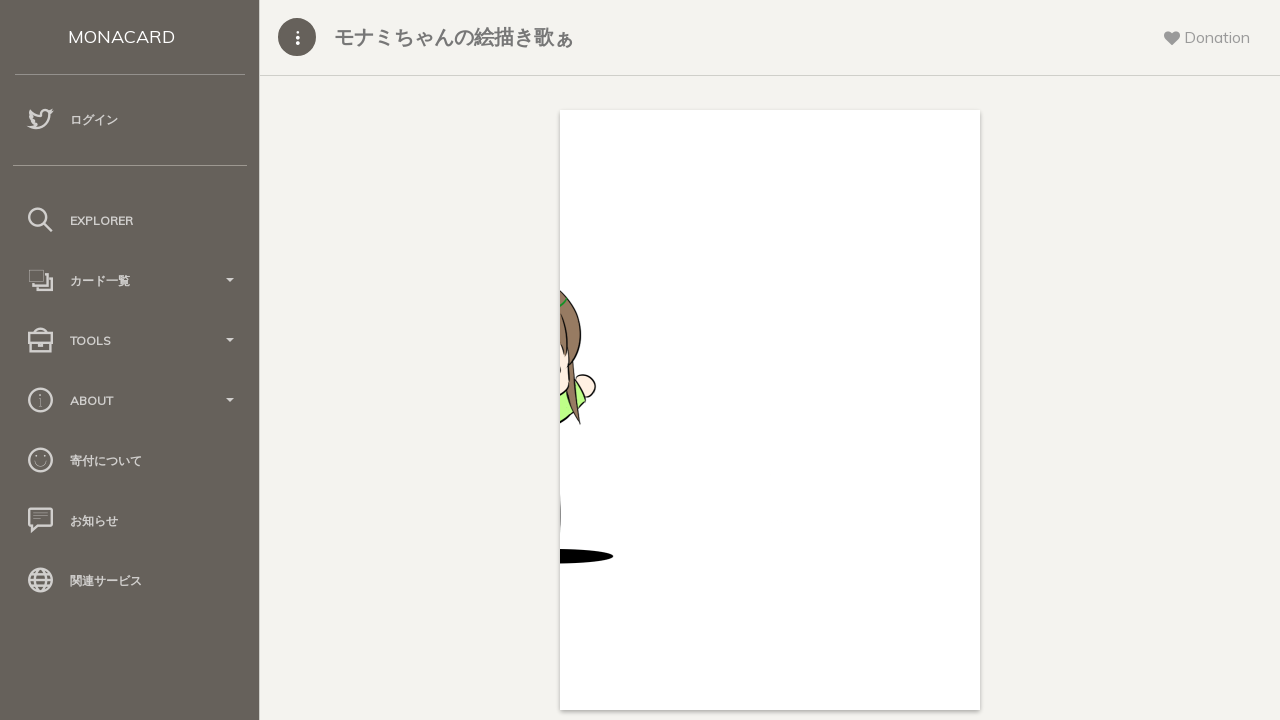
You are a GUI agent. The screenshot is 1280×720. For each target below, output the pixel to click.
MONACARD (121, 36)
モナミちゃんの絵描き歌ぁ (454, 36)
